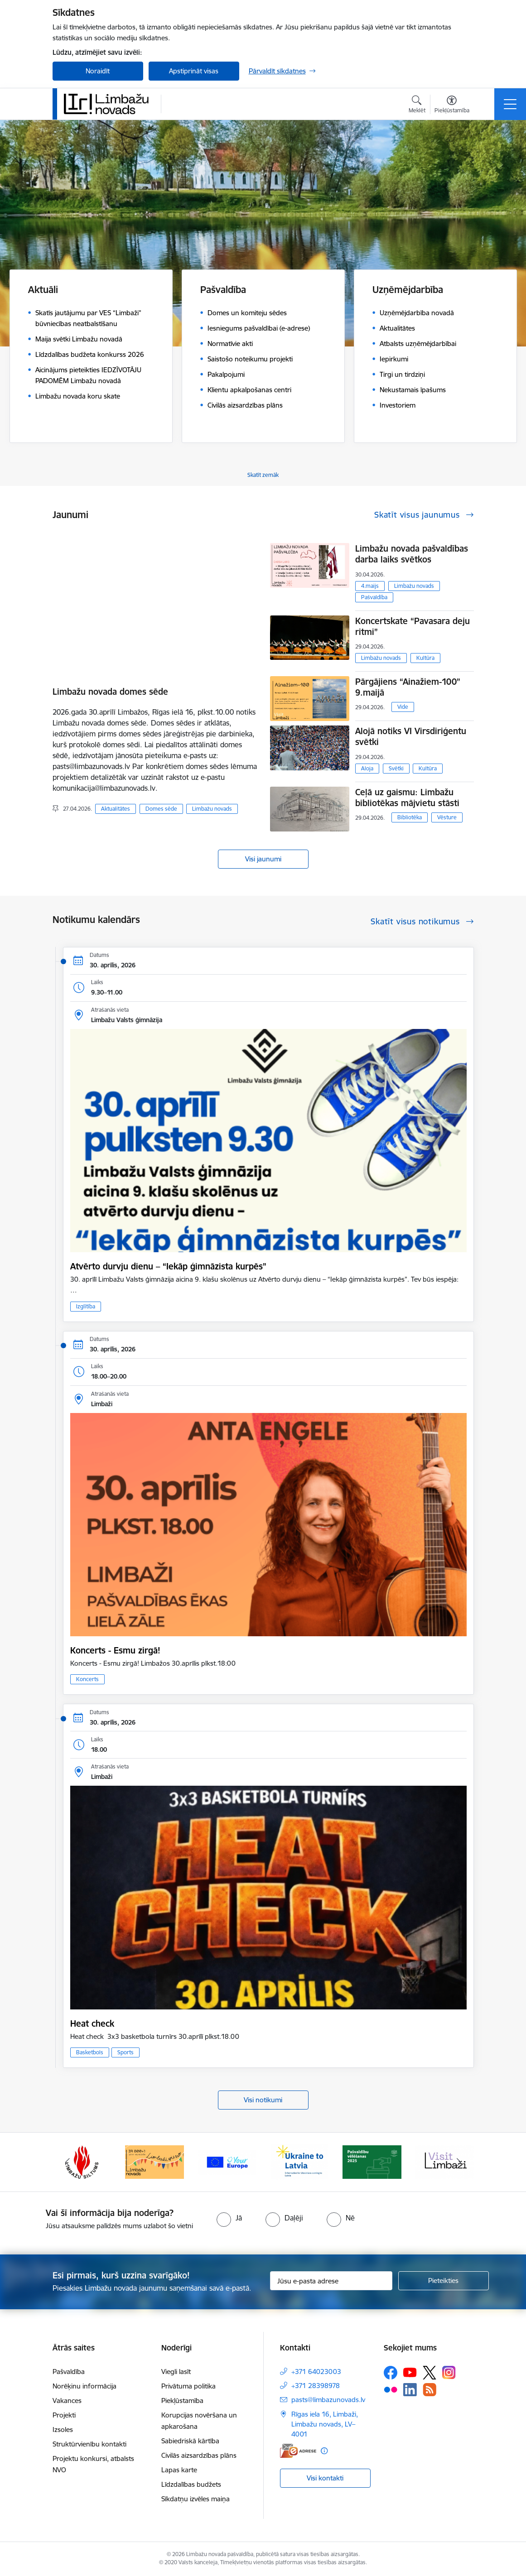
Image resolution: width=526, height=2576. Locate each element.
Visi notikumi (263, 2099)
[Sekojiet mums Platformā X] (429, 2372)
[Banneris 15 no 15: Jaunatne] (299, 2161)
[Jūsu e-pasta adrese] (331, 2280)
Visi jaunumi (263, 859)
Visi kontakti (325, 2478)
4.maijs (370, 585)
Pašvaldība (374, 597)
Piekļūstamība (182, 2400)
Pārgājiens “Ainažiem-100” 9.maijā (407, 687)
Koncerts (87, 1679)
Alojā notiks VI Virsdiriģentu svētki (410, 736)
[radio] (229, 2217)
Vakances (67, 2400)
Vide (402, 706)
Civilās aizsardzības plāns (198, 2455)
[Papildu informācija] (324, 2450)
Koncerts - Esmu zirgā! (115, 1650)
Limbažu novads (212, 808)
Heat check (92, 2023)
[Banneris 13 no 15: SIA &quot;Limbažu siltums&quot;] (154, 2161)
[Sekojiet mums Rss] (429, 2389)
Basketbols (89, 2052)
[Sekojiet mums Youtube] (410, 2372)
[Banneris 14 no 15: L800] (227, 2161)
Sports (125, 2052)
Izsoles (63, 2429)
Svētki (396, 768)
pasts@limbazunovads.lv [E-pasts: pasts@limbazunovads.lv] (328, 2399)
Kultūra (425, 657)
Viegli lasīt (176, 2371)
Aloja (367, 768)
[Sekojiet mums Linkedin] (410, 2390)
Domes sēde (161, 808)
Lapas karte (179, 2469)
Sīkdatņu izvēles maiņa (195, 2498)
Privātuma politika (188, 2386)
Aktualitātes (115, 808)
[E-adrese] (298, 2450)
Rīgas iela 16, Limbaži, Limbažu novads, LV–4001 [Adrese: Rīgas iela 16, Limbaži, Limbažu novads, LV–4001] (324, 2424)
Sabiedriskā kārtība (190, 2441)
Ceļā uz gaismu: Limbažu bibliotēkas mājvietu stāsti (407, 797)
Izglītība (85, 1306)
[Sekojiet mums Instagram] (449, 2372)
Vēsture (447, 817)
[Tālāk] (459, 2162)
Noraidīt (98, 71)
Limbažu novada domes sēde (110, 691)
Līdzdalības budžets (191, 2484)
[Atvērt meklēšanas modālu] (417, 105)
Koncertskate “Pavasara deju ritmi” (412, 626)
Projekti (64, 2415)
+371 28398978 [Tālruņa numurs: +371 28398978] (315, 2385)
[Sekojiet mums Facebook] (390, 2372)
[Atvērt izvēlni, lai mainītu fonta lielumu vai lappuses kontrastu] (452, 105)
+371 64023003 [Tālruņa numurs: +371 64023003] (316, 2371)
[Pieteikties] (443, 2280)
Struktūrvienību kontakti (89, 2444)
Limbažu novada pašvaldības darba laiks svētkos (411, 554)
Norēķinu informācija (84, 2386)
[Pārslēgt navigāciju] (510, 104)
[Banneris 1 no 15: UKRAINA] (372, 2161)
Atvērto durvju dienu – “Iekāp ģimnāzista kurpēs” (168, 1266)
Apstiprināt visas (193, 71)
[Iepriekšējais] (67, 2162)
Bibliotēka (409, 817)
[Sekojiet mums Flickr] (390, 2389)
